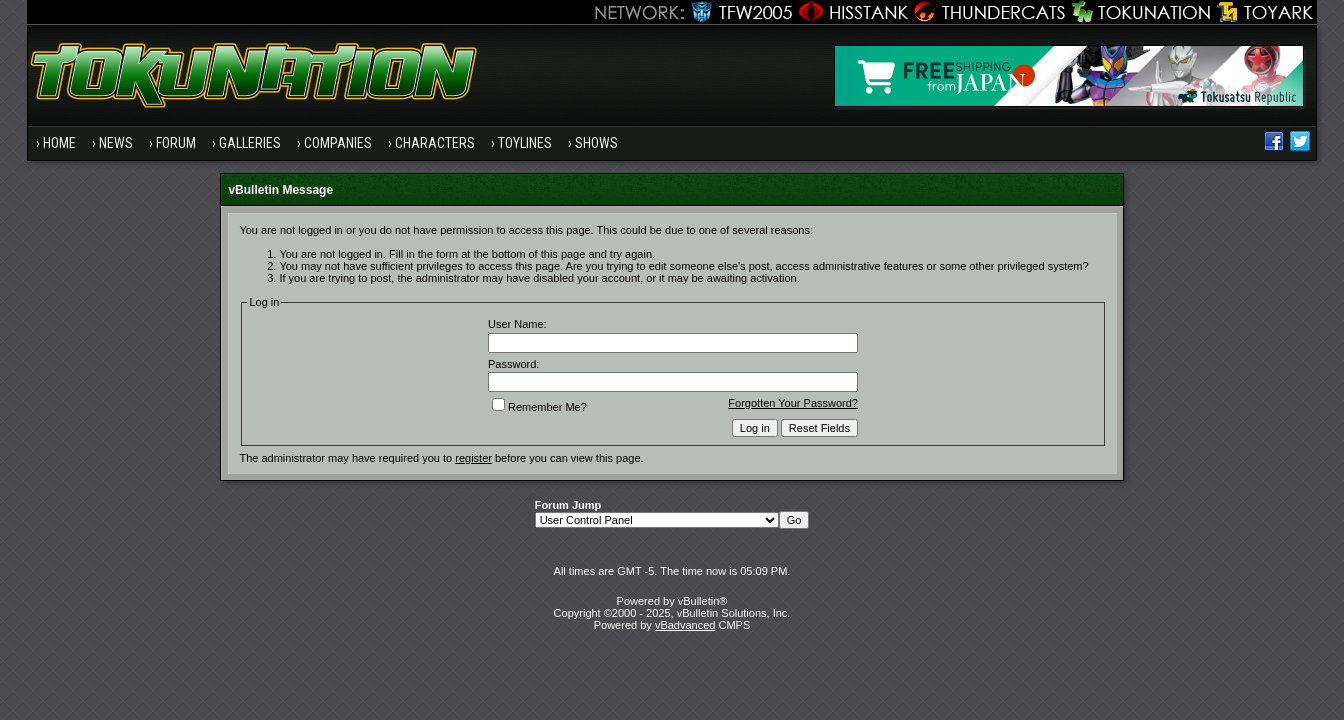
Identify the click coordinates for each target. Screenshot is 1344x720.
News (116, 143)
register (473, 458)
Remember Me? (539, 407)
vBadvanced (685, 625)
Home (59, 143)
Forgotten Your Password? (793, 403)
